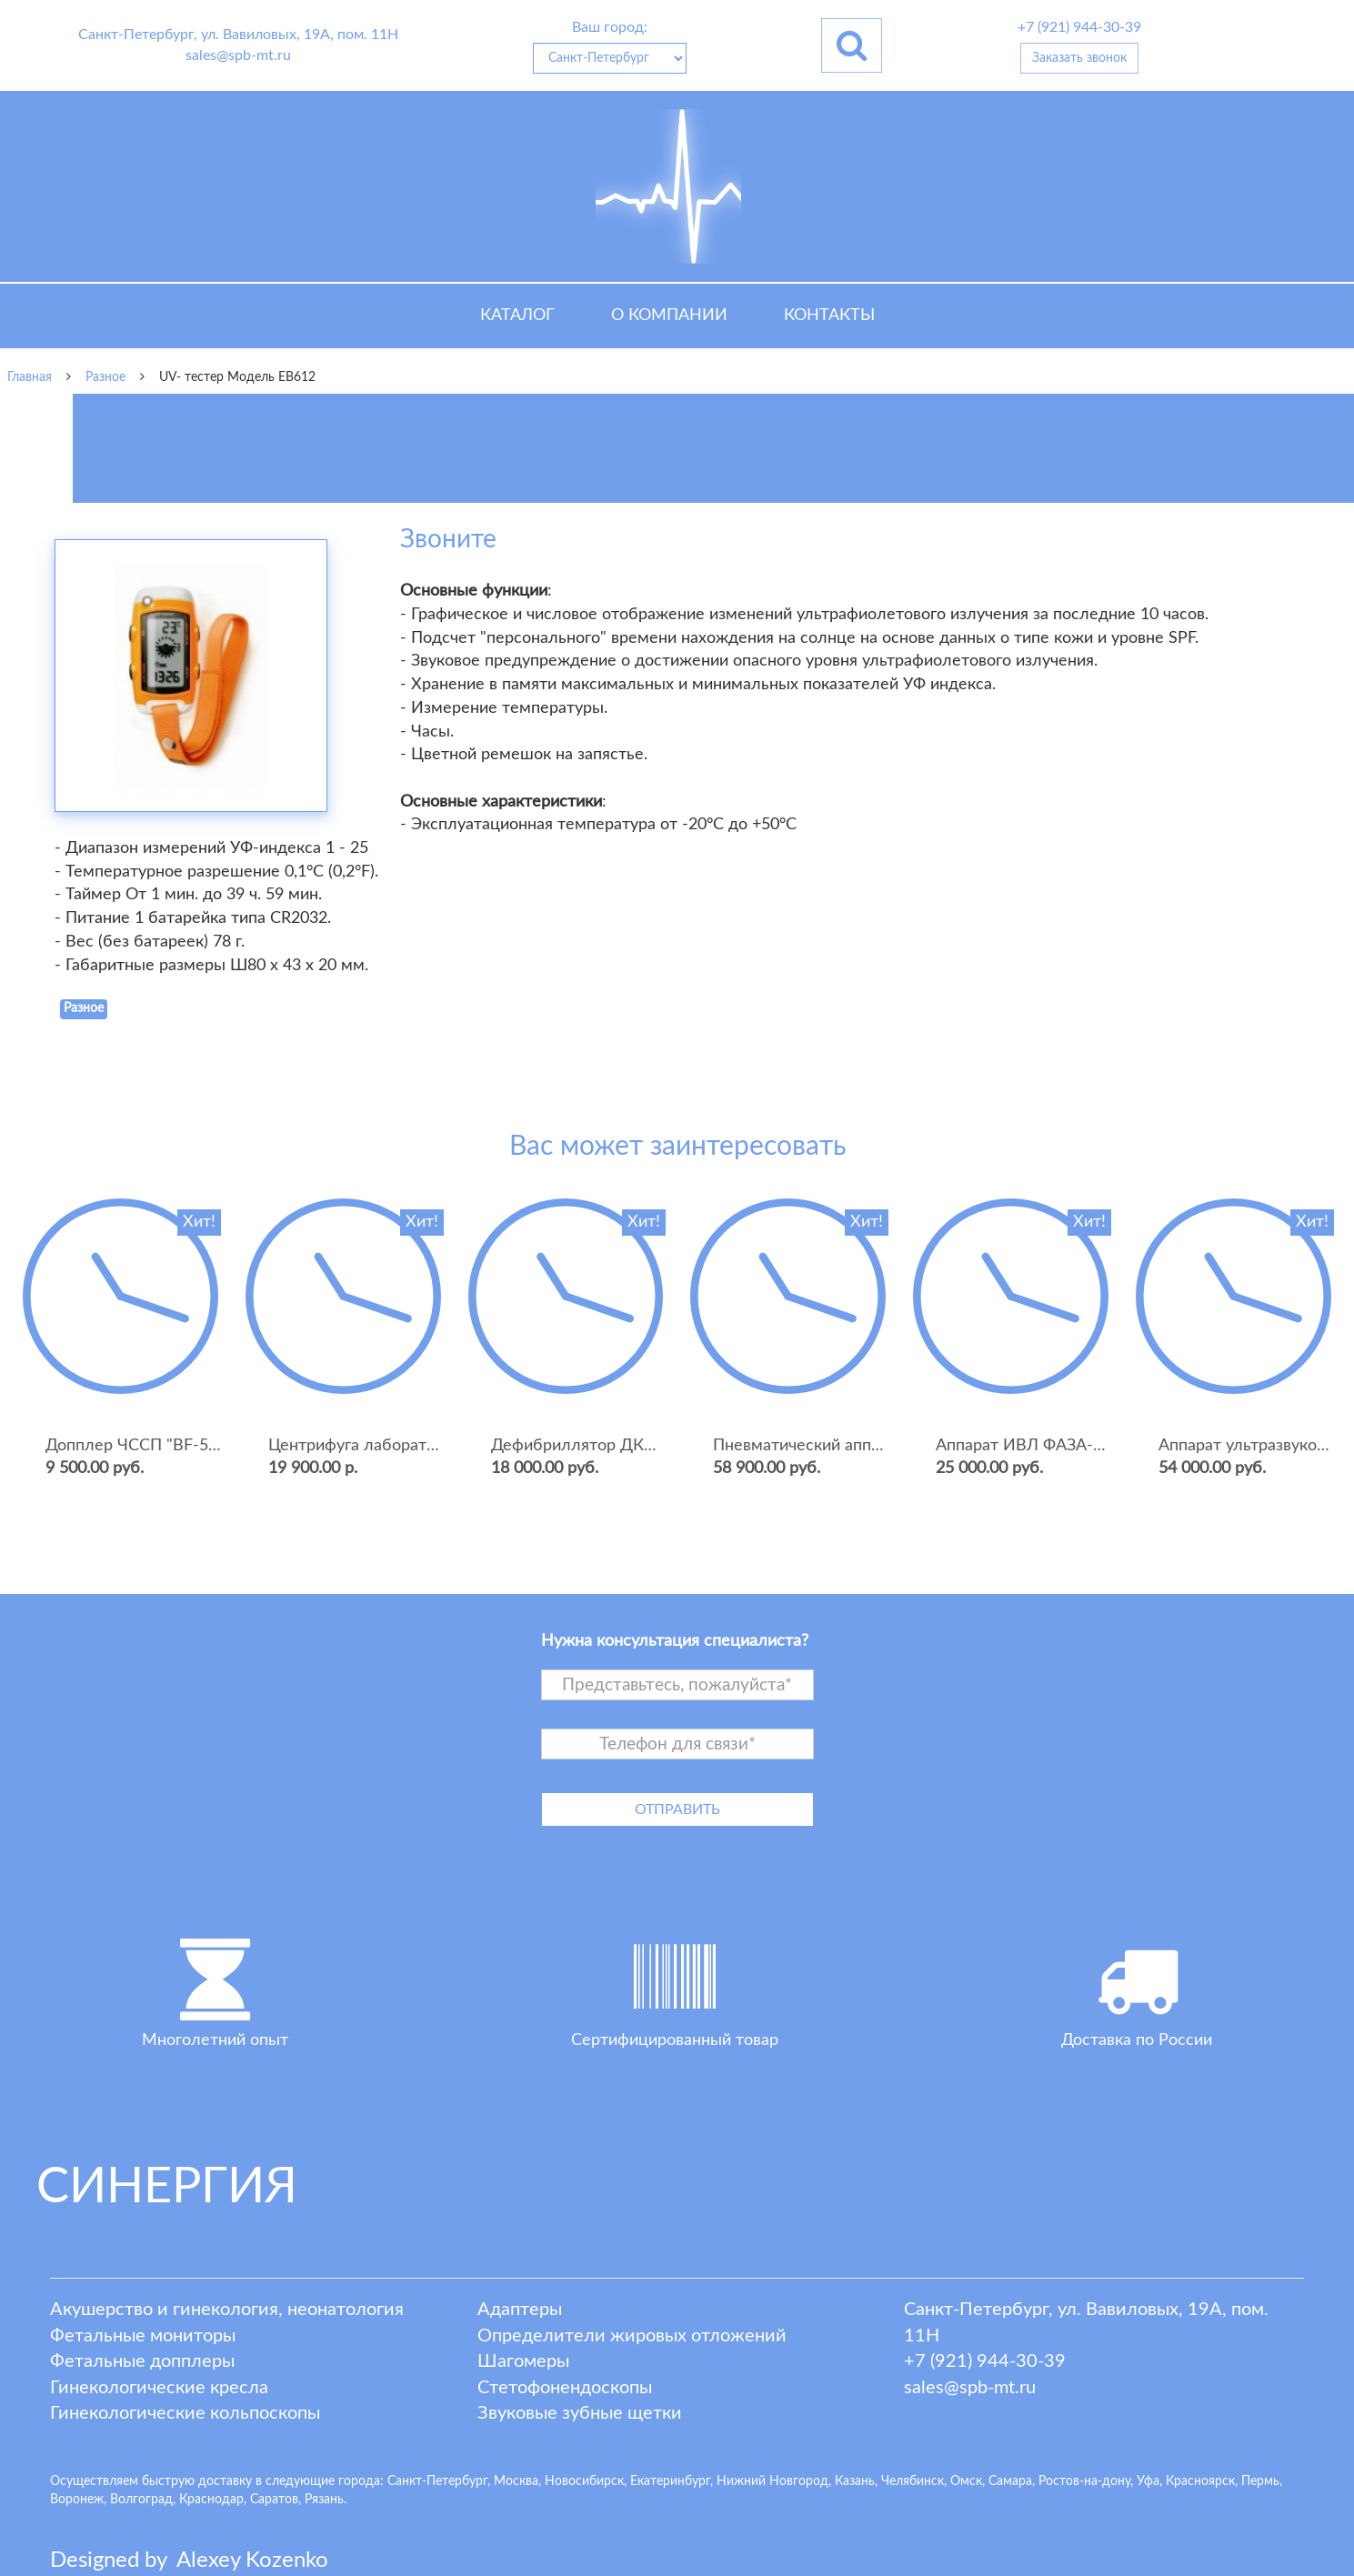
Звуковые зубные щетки (579, 2413)
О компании (669, 315)
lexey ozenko (252, 2560)
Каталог (517, 315)
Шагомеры (523, 2361)
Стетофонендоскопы (564, 2388)
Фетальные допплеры (142, 2361)
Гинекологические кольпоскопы (185, 2413)
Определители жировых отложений (632, 2336)
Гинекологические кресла (159, 2388)
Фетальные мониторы (143, 2336)
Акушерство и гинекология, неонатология (227, 2309)
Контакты (829, 315)
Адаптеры (519, 2309)
